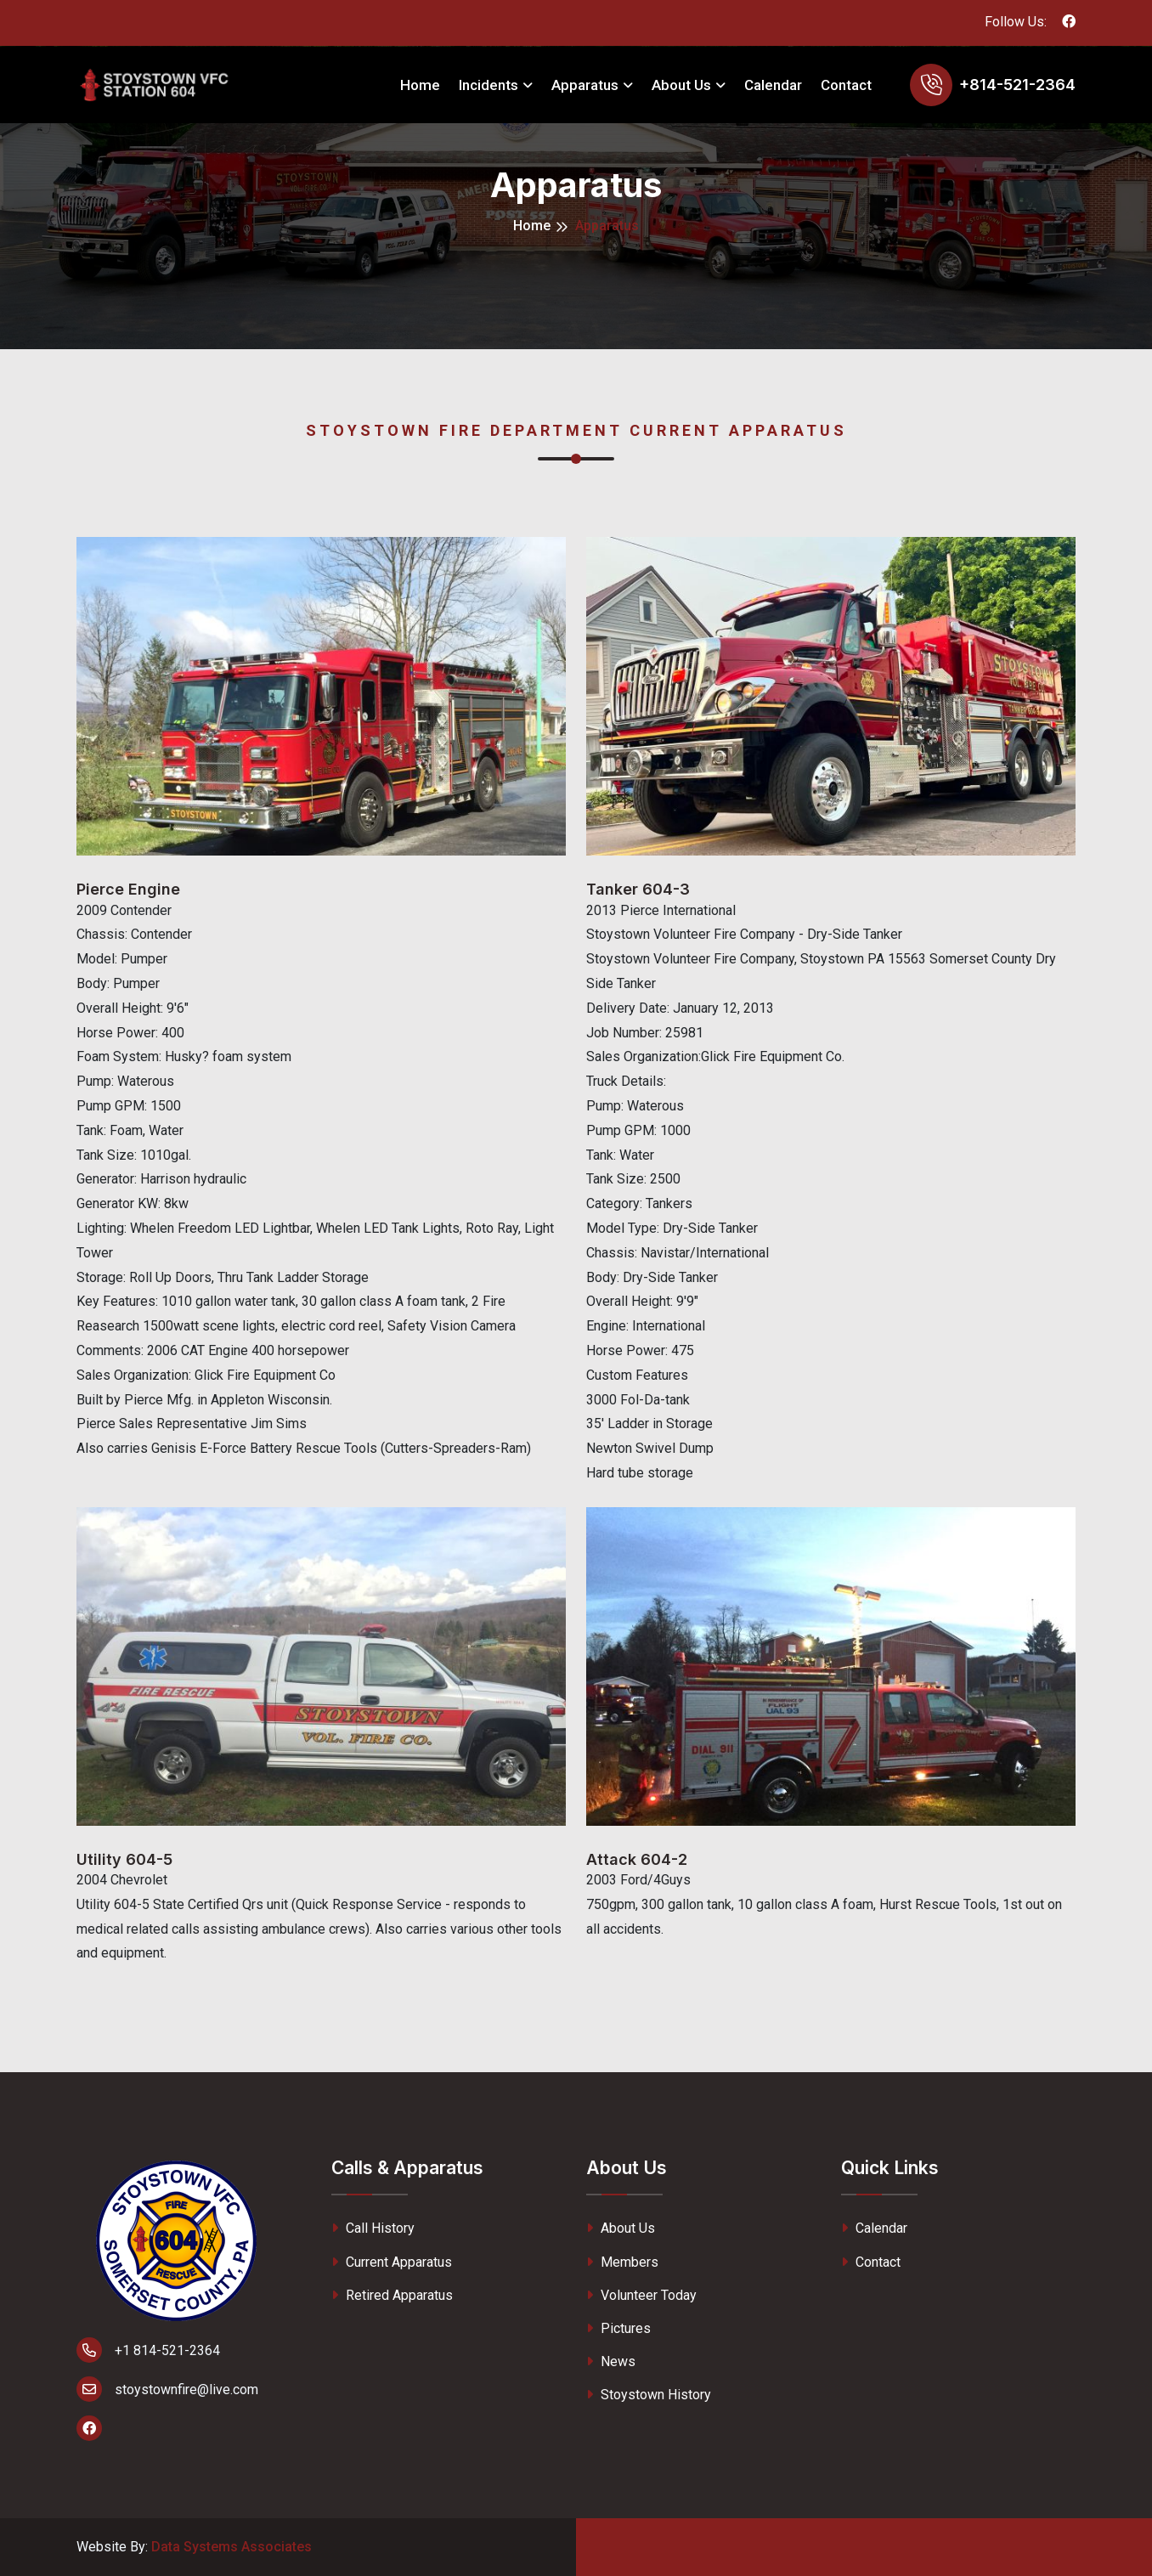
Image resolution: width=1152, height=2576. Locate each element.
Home (420, 84)
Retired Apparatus (392, 2295)
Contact (846, 84)
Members (622, 2262)
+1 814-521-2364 (148, 2350)
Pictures (618, 2328)
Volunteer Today (641, 2295)
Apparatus (584, 84)
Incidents (488, 84)
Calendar (773, 84)
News (610, 2361)
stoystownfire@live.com (167, 2389)
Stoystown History (648, 2395)
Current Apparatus (391, 2262)
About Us (681, 84)
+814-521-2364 (1017, 84)
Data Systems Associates (231, 2547)
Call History (373, 2228)
